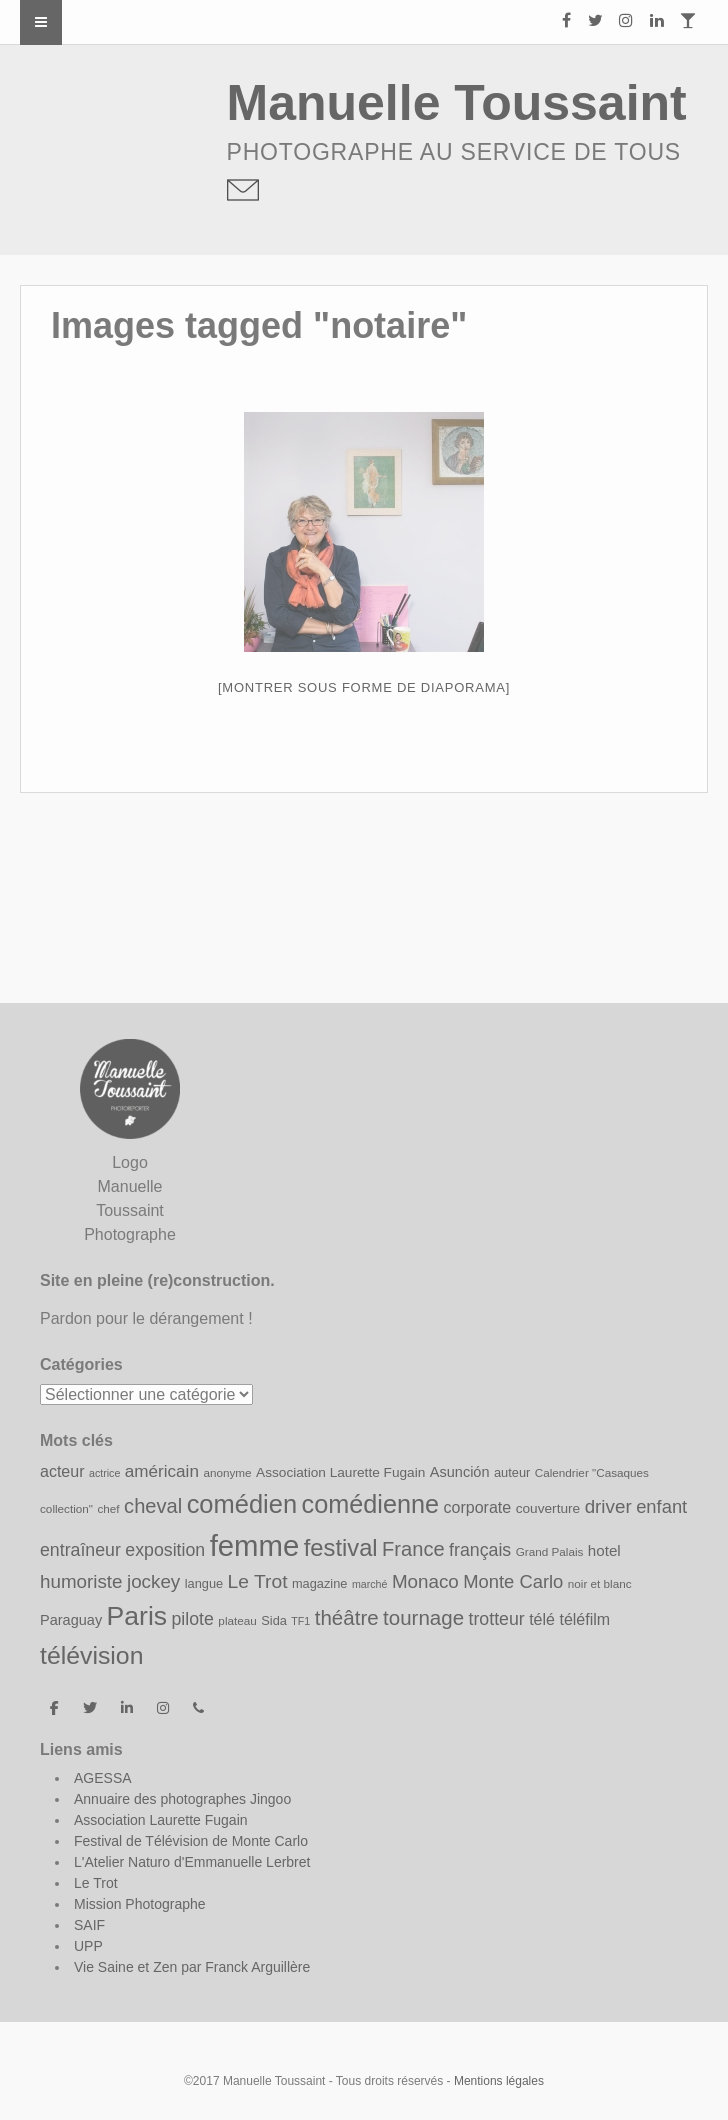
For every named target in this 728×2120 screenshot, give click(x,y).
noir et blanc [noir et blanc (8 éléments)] (600, 1583)
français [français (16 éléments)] (480, 1550)
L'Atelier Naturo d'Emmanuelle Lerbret (192, 1862)
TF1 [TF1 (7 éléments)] (300, 1621)
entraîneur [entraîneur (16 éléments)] (80, 1550)
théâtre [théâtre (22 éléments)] (347, 1617)
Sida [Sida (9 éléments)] (274, 1620)
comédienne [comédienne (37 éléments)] (371, 1504)
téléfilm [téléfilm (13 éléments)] (584, 1619)
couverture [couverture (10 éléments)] (548, 1508)
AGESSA (103, 1778)
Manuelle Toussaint (457, 103)
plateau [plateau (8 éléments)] (237, 1620)
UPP (88, 1946)
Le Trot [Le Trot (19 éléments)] (258, 1581)
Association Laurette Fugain (161, 1820)
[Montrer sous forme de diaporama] (364, 687)
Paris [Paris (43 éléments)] (137, 1616)
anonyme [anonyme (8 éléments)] (227, 1472)
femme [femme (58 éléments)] (255, 1545)
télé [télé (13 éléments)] (542, 1619)
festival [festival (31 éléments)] (341, 1547)
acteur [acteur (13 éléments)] (62, 1471)
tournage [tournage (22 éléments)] (423, 1617)
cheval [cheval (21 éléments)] (153, 1506)
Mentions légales (499, 2081)
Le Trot (96, 1883)
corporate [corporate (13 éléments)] (478, 1507)
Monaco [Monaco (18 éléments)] (425, 1581)
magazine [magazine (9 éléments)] (320, 1583)
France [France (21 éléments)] (413, 1549)
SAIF (89, 1925)
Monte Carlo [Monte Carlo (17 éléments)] (513, 1581)
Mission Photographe (140, 1904)
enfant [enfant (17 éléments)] (661, 1506)
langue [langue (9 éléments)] (204, 1583)
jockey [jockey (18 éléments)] (153, 1581)
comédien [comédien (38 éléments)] (242, 1504)
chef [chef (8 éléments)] (108, 1508)
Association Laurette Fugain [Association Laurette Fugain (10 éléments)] (340, 1472)
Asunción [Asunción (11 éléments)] (460, 1472)
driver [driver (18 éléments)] (608, 1506)
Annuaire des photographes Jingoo (182, 1799)
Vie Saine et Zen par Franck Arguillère (192, 1967)
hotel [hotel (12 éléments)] (604, 1550)
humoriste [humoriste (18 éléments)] (81, 1581)
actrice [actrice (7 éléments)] (104, 1473)
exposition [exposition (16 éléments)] (165, 1550)
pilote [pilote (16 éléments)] (193, 1619)
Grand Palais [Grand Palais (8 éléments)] (550, 1551)
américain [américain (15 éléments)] (162, 1471)
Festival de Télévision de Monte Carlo (191, 1841)
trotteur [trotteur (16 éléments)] (497, 1619)
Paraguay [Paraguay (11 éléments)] (71, 1620)
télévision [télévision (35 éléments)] (91, 1655)
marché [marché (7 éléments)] (370, 1584)
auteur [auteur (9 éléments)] (512, 1472)
